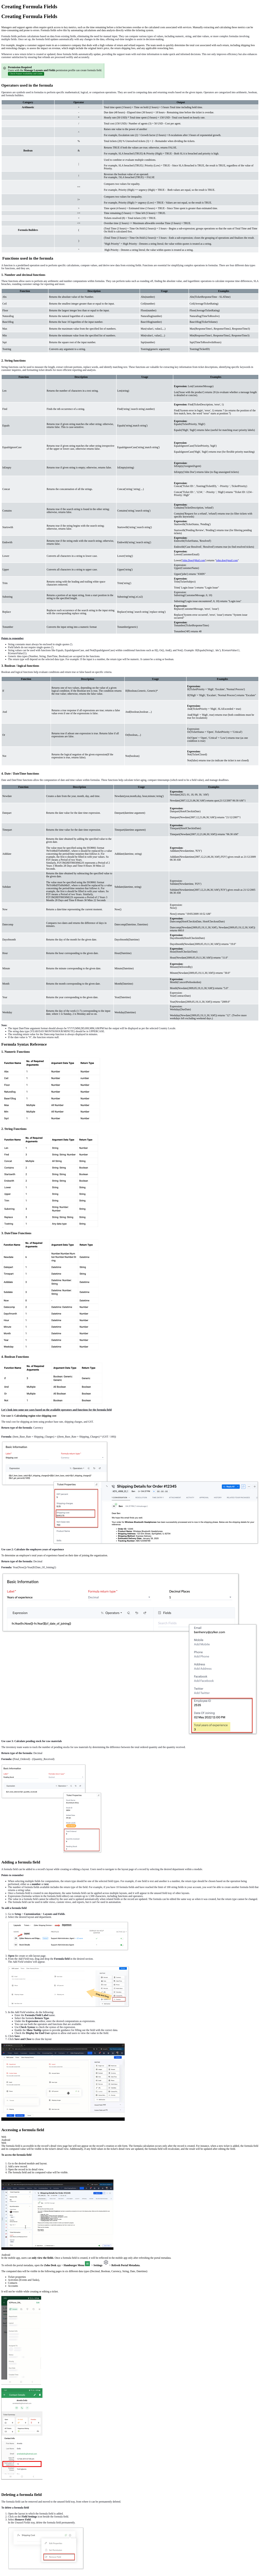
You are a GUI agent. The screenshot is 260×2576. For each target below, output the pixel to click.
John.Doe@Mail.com (193, 560)
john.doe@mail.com (227, 560)
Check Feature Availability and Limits (26, 73)
